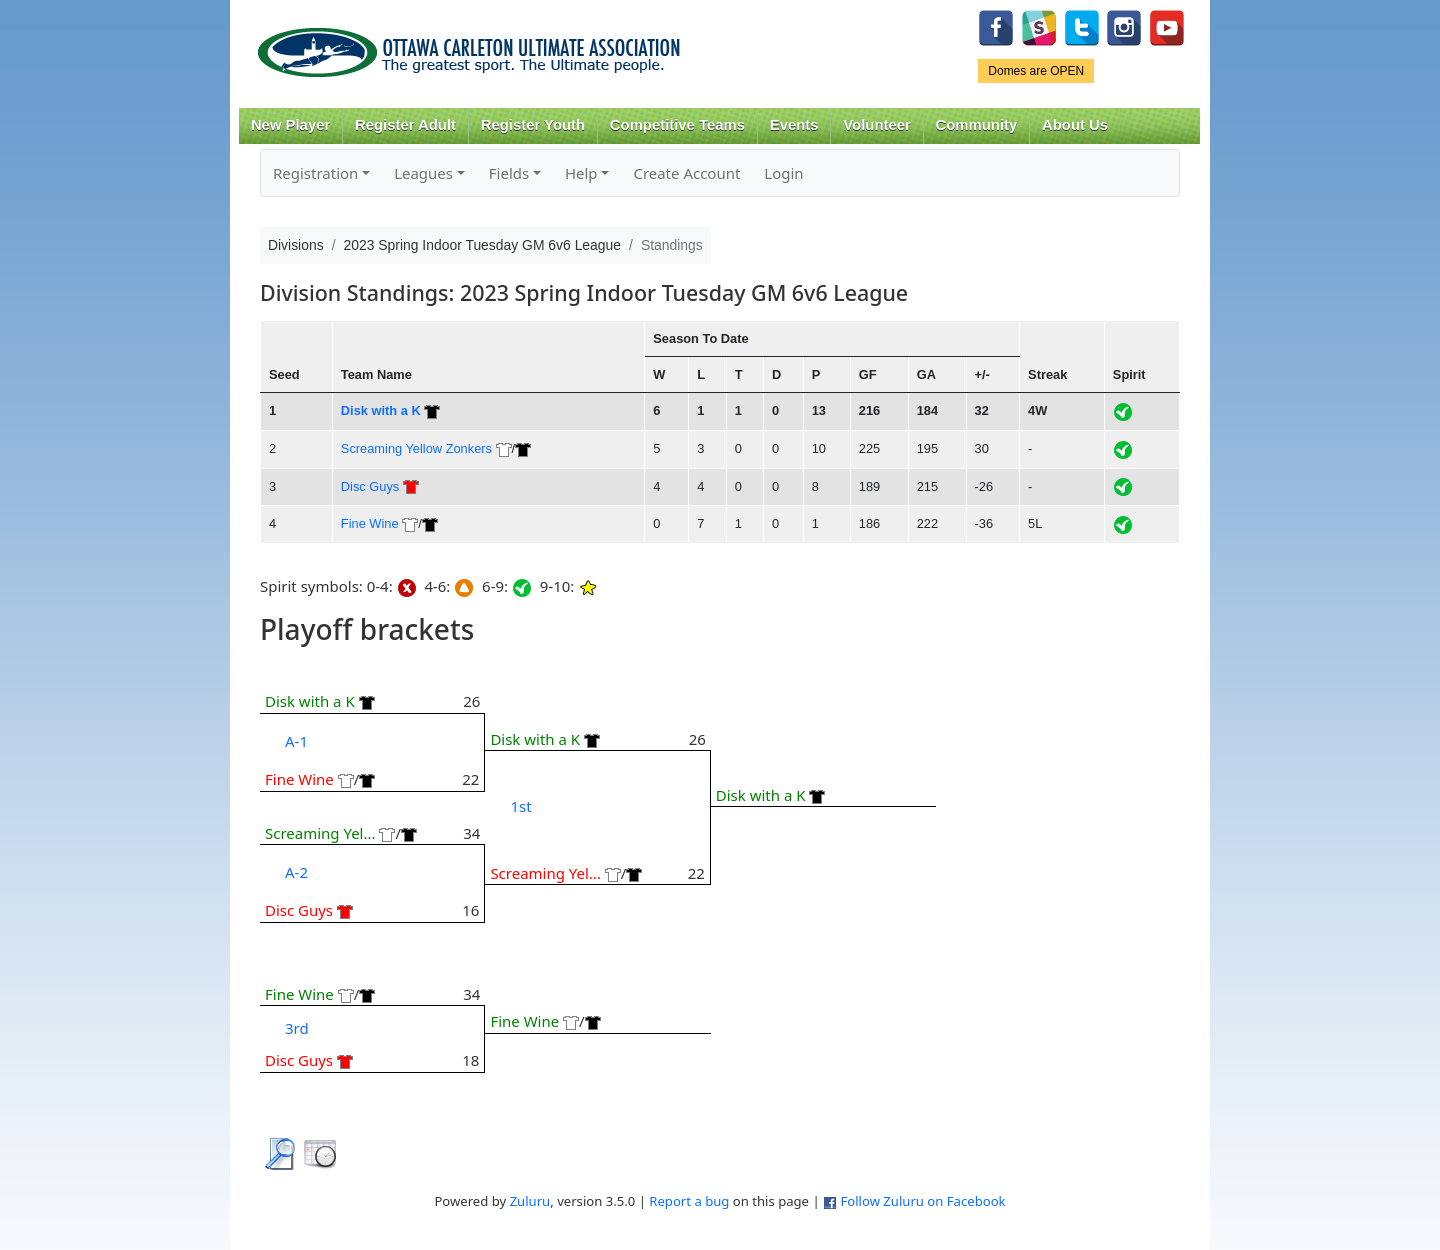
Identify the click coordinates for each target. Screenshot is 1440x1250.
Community (977, 125)
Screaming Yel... (320, 833)
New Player (290, 125)
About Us (1075, 125)
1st (520, 806)
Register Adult (405, 125)
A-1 (296, 741)
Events (794, 125)
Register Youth (533, 125)
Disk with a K (381, 410)
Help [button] (581, 173)
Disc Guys (370, 486)
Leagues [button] (423, 173)
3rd (297, 1028)
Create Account (686, 173)
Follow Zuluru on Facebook (922, 1201)
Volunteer (876, 125)
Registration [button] (315, 173)
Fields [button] (509, 173)
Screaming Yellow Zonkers (416, 448)
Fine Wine (370, 523)
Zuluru (530, 1201)
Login (783, 173)
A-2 (296, 872)
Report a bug (689, 1201)
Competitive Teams (677, 125)
